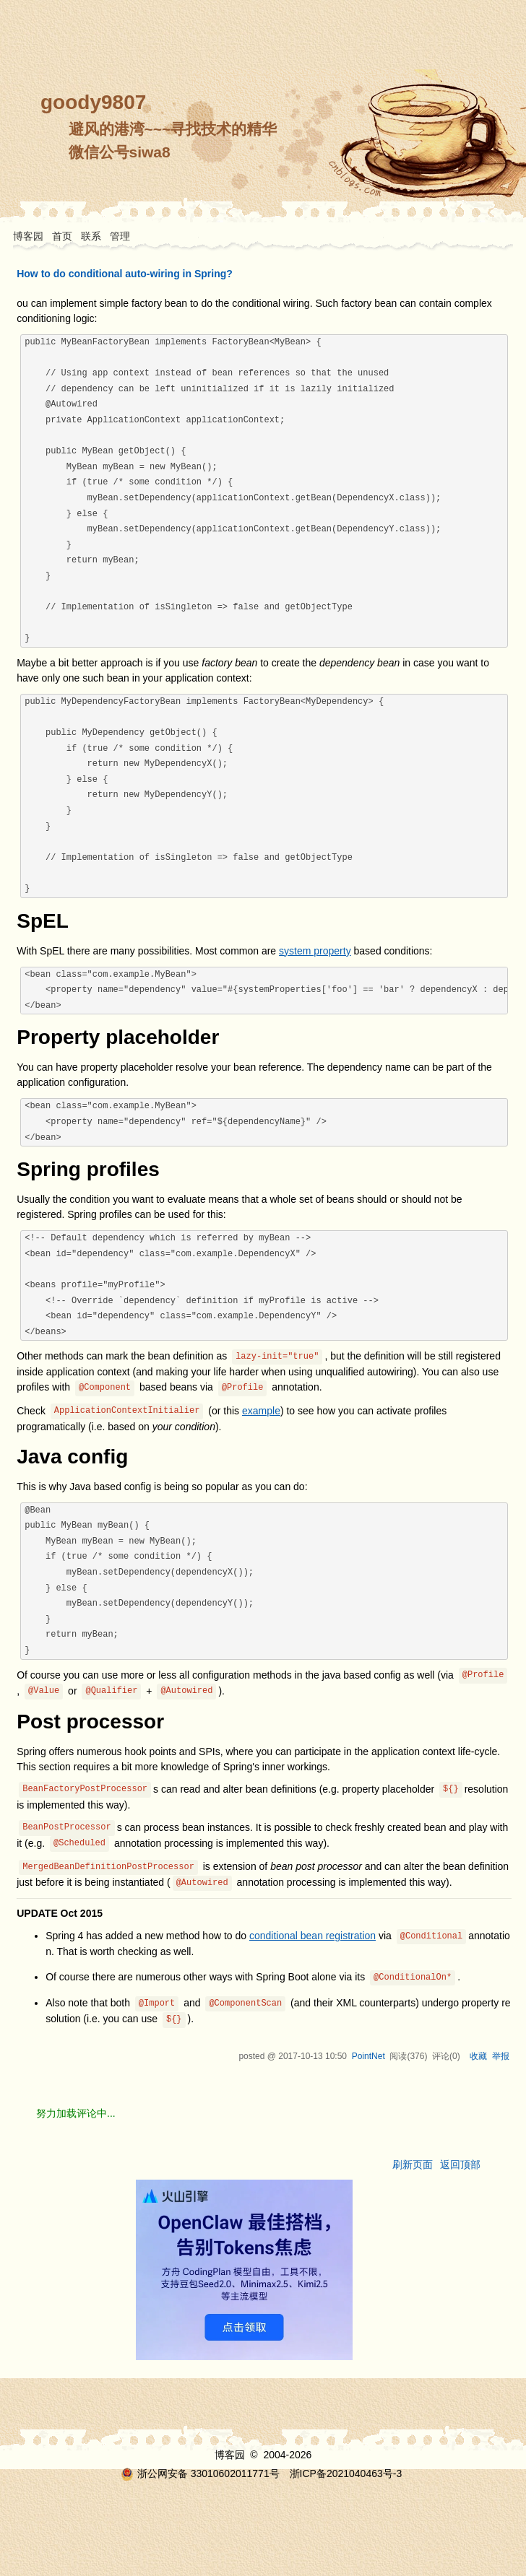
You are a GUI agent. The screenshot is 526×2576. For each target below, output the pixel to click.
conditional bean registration (312, 1935)
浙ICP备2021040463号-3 (346, 2473)
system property (315, 951)
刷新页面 (412, 2164)
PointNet (368, 2056)
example (261, 1411)
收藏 (478, 2056)
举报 (500, 2056)
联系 (91, 236)
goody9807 (93, 102)
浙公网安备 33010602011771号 (200, 2473)
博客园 (28, 236)
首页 (62, 236)
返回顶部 (460, 2164)
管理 (120, 236)
